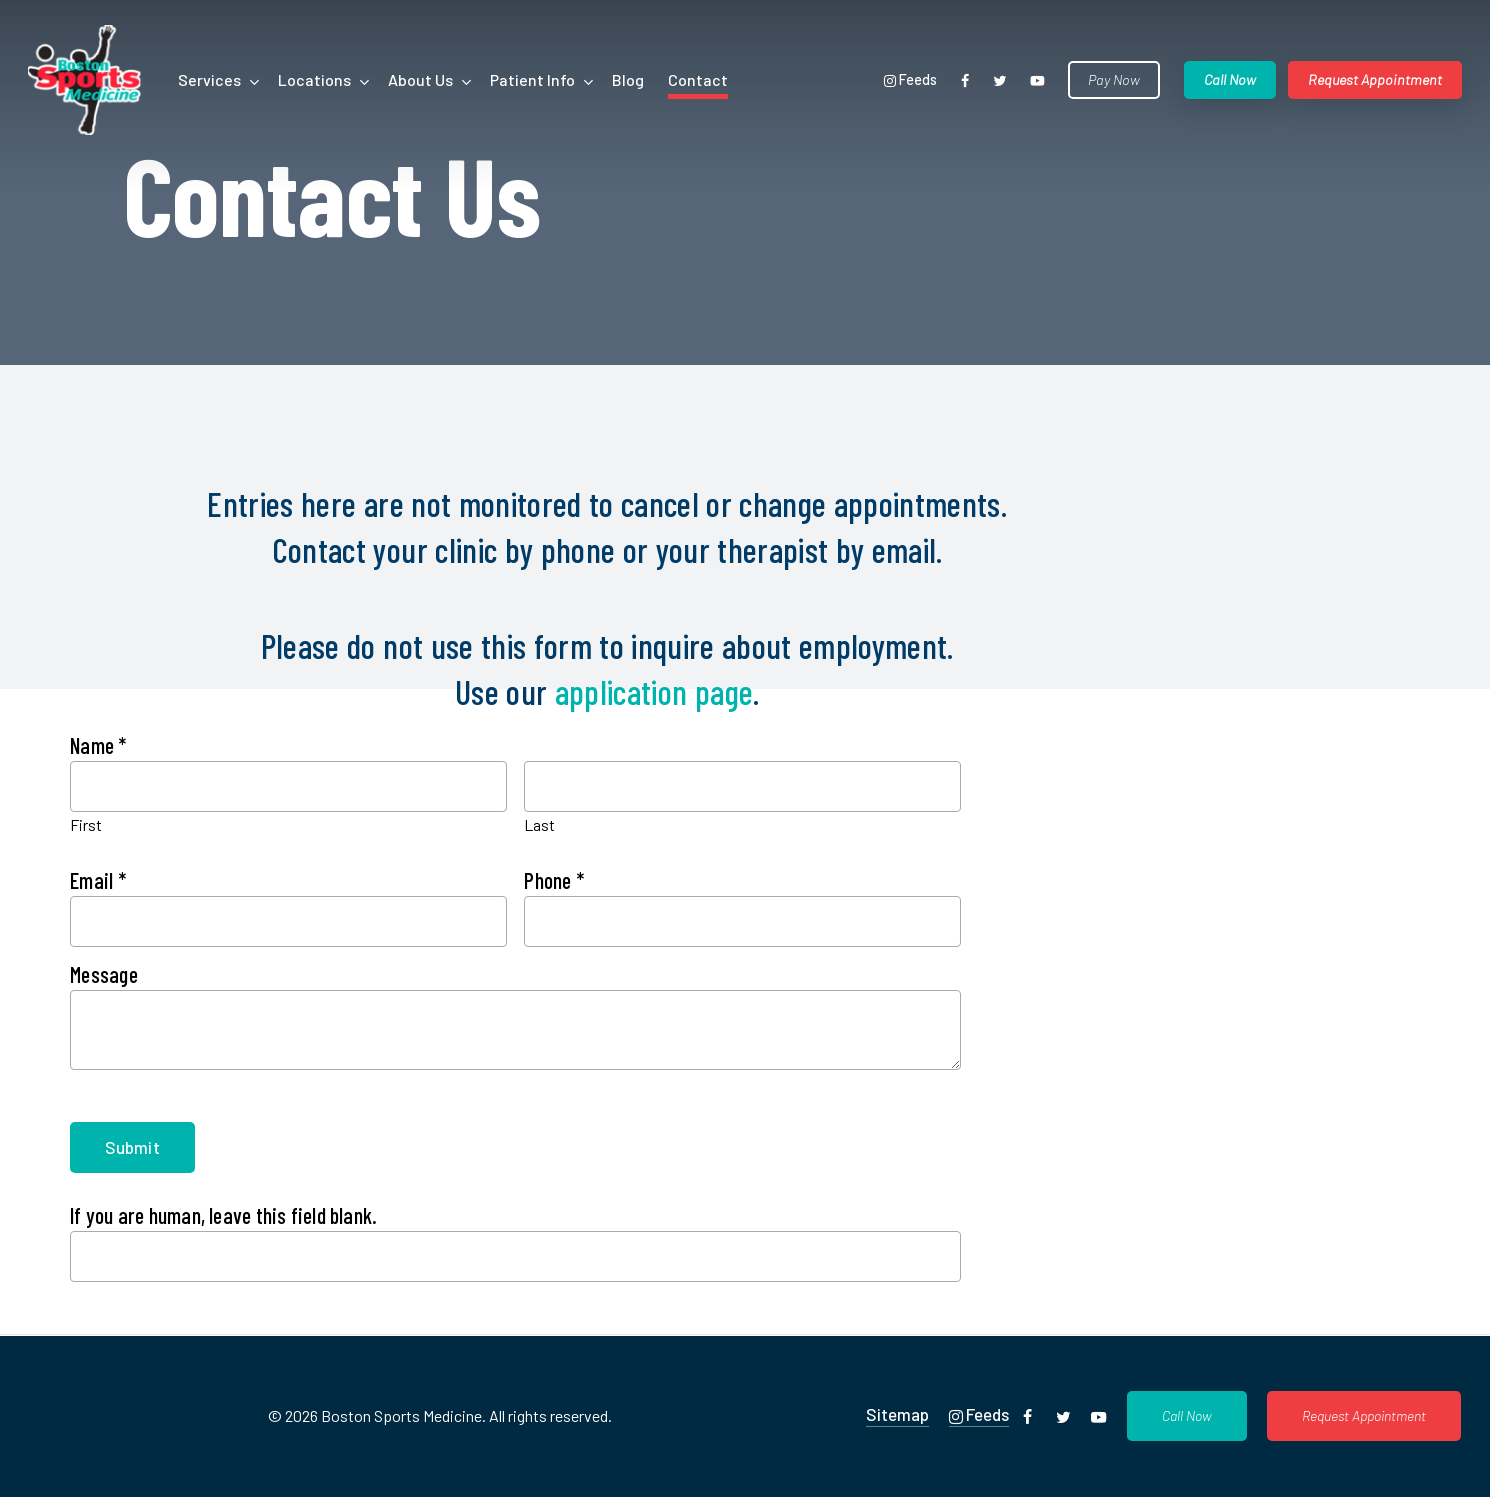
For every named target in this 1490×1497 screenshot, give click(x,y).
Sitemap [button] (897, 1414)
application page (654, 691)
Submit (132, 1147)
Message (104, 974)
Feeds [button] (979, 1414)
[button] (1187, 1416)
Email (98, 880)
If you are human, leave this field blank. (223, 1215)
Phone (554, 880)
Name (98, 745)
